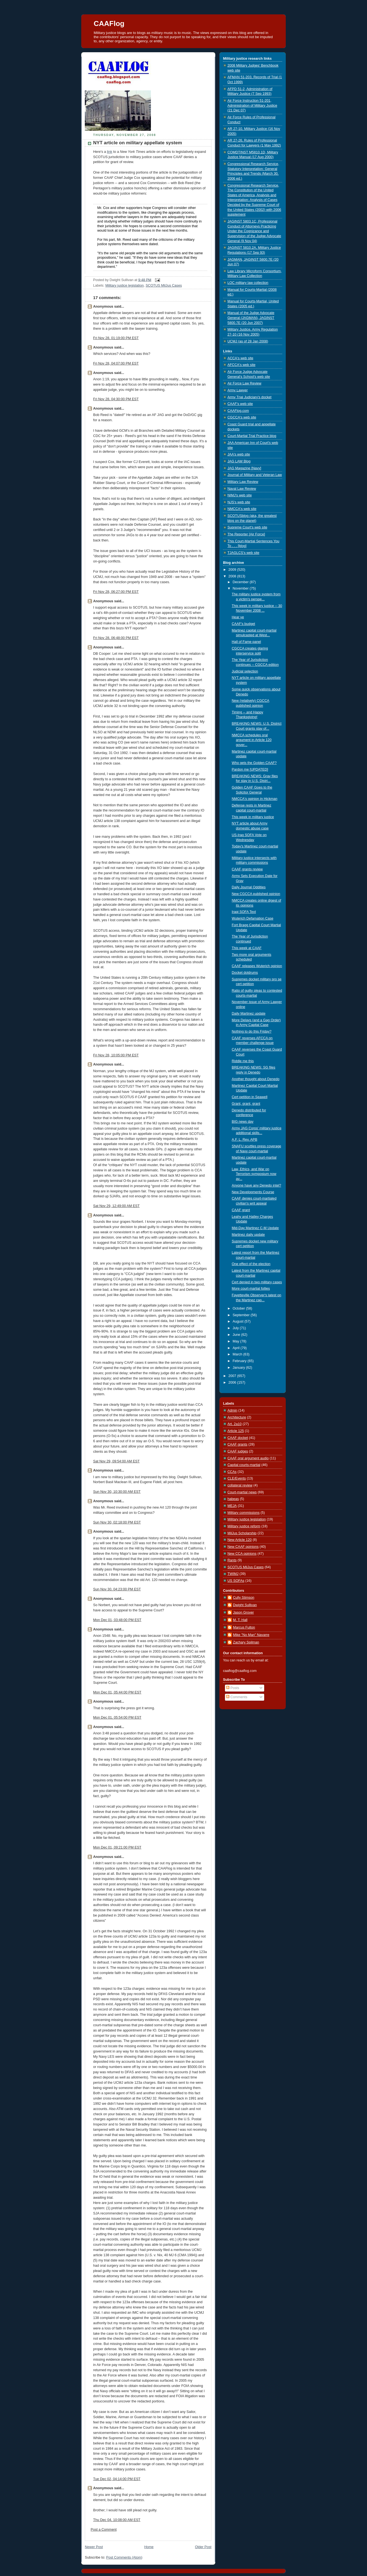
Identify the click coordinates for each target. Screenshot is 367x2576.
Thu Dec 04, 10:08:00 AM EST (116, 2520)
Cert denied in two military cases (257, 1282)
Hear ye (238, 617)
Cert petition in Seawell (250, 1097)
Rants (232, 1560)
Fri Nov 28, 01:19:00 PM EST (116, 338)
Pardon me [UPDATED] (250, 769)
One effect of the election (251, 1264)
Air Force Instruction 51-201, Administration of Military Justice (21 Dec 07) (252, 105)
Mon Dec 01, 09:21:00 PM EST (117, 1847)
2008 (233, 576)
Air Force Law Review (244, 383)
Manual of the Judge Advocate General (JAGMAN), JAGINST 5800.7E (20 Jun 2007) (250, 317)
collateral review (239, 1485)
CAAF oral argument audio (248, 1458)
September (242, 1315)
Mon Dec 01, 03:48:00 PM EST (117, 1620)
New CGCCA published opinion (256, 894)
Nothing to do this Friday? (252, 1031)
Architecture (236, 1417)
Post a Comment (104, 2530)
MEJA (232, 1506)
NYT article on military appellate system (137, 142)
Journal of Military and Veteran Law (254, 475)
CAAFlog (109, 23)
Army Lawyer (237, 390)
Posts (232, 1688)
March (238, 1354)
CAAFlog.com (238, 411)
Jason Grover (243, 1612)
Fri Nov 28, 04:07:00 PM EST (116, 363)
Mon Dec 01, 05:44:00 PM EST (117, 1692)
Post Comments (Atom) (124, 2557)
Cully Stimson (243, 1597)
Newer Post (94, 2547)
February (240, 1361)
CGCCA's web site (241, 417)
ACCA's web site (240, 358)
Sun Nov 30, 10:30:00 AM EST (117, 1492)
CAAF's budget (243, 624)
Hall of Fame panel (246, 642)
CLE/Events (236, 1478)
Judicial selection (245, 671)
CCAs (232, 1472)
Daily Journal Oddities (249, 887)
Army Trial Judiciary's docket (249, 397)
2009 (233, 570)
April (237, 1348)
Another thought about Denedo (255, 1079)
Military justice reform (243, 1526)
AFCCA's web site (241, 365)
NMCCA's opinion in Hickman (254, 799)
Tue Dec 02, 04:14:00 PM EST (116, 2479)
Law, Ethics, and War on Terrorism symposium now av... (254, 1174)
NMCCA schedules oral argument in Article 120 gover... (252, 740)
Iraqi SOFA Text (244, 912)
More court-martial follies (251, 1288)
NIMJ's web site (239, 495)
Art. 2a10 (234, 1424)
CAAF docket (237, 1438)
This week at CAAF (247, 948)
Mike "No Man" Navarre (251, 1635)
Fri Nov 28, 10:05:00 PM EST (116, 1055)
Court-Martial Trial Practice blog (251, 436)
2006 (233, 1382)
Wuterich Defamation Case (252, 918)
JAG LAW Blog (239, 461)
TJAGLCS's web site (243, 553)
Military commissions (243, 1513)
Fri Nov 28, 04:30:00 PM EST (116, 399)
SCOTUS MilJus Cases (164, 285)
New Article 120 (239, 1540)
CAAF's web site (240, 404)
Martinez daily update (248, 1235)
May (236, 1341)
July (236, 1328)
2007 (233, 1376)
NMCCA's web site (241, 509)
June (237, 1335)
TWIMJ (232, 1574)
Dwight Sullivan (245, 1605)
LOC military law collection (247, 283)
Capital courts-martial (243, 1465)
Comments (236, 1697)
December (241, 582)
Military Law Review (242, 482)
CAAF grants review (247, 869)
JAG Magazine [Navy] (244, 468)
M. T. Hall (240, 1620)
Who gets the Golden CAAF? (254, 763)
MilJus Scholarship (241, 1533)
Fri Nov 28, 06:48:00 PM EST (116, 638)
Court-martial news (242, 1492)
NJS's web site (238, 502)
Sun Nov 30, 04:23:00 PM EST (117, 1589)
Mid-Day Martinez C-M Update (255, 1228)
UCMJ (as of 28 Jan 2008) (247, 341)
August (239, 1321)
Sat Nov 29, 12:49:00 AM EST (116, 1206)
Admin (232, 1410)
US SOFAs (235, 1581)
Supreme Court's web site (247, 527)
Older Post (203, 2547)
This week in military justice (253, 817)
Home (149, 2547)
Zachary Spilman (246, 1642)
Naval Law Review (241, 489)
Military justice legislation (124, 285)
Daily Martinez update (249, 1013)
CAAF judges (237, 1451)
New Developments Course (253, 1192)
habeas (233, 1499)
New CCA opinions (241, 1554)
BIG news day (243, 1122)
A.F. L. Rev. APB (244, 1140)
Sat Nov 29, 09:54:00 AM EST (116, 1461)
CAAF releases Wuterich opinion (257, 966)
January (239, 1368)
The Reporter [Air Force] (246, 534)
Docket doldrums (245, 973)
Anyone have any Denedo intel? (256, 1185)
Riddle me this (243, 1061)
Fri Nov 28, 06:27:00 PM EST (116, 592)
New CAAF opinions (243, 1547)
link (109, 152)
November (241, 588)
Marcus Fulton (244, 1627)
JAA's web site (238, 454)
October (239, 1308)
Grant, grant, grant (246, 1104)
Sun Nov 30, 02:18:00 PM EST (117, 1522)
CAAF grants (237, 1444)
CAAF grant (241, 1210)
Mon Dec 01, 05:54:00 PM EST (117, 1717)
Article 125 (235, 1431)
